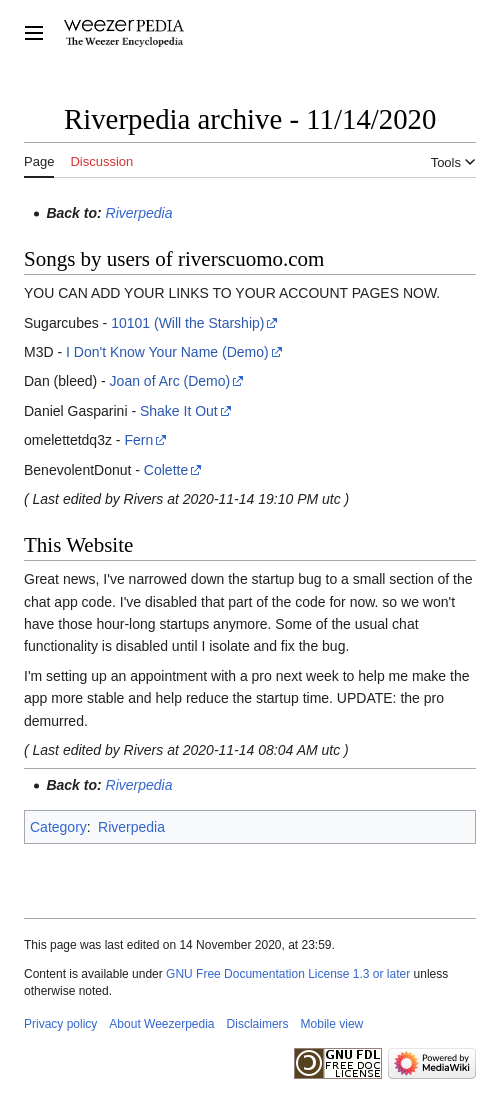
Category (58, 827)
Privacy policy (60, 1024)
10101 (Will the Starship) (187, 323)
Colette (166, 470)
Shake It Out (179, 411)
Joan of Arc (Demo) (170, 381)
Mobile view (332, 1024)
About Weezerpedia (161, 1024)
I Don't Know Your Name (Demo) (167, 352)
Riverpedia (139, 213)
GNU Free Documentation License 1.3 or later (288, 974)
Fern (138, 440)
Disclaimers (258, 1024)
